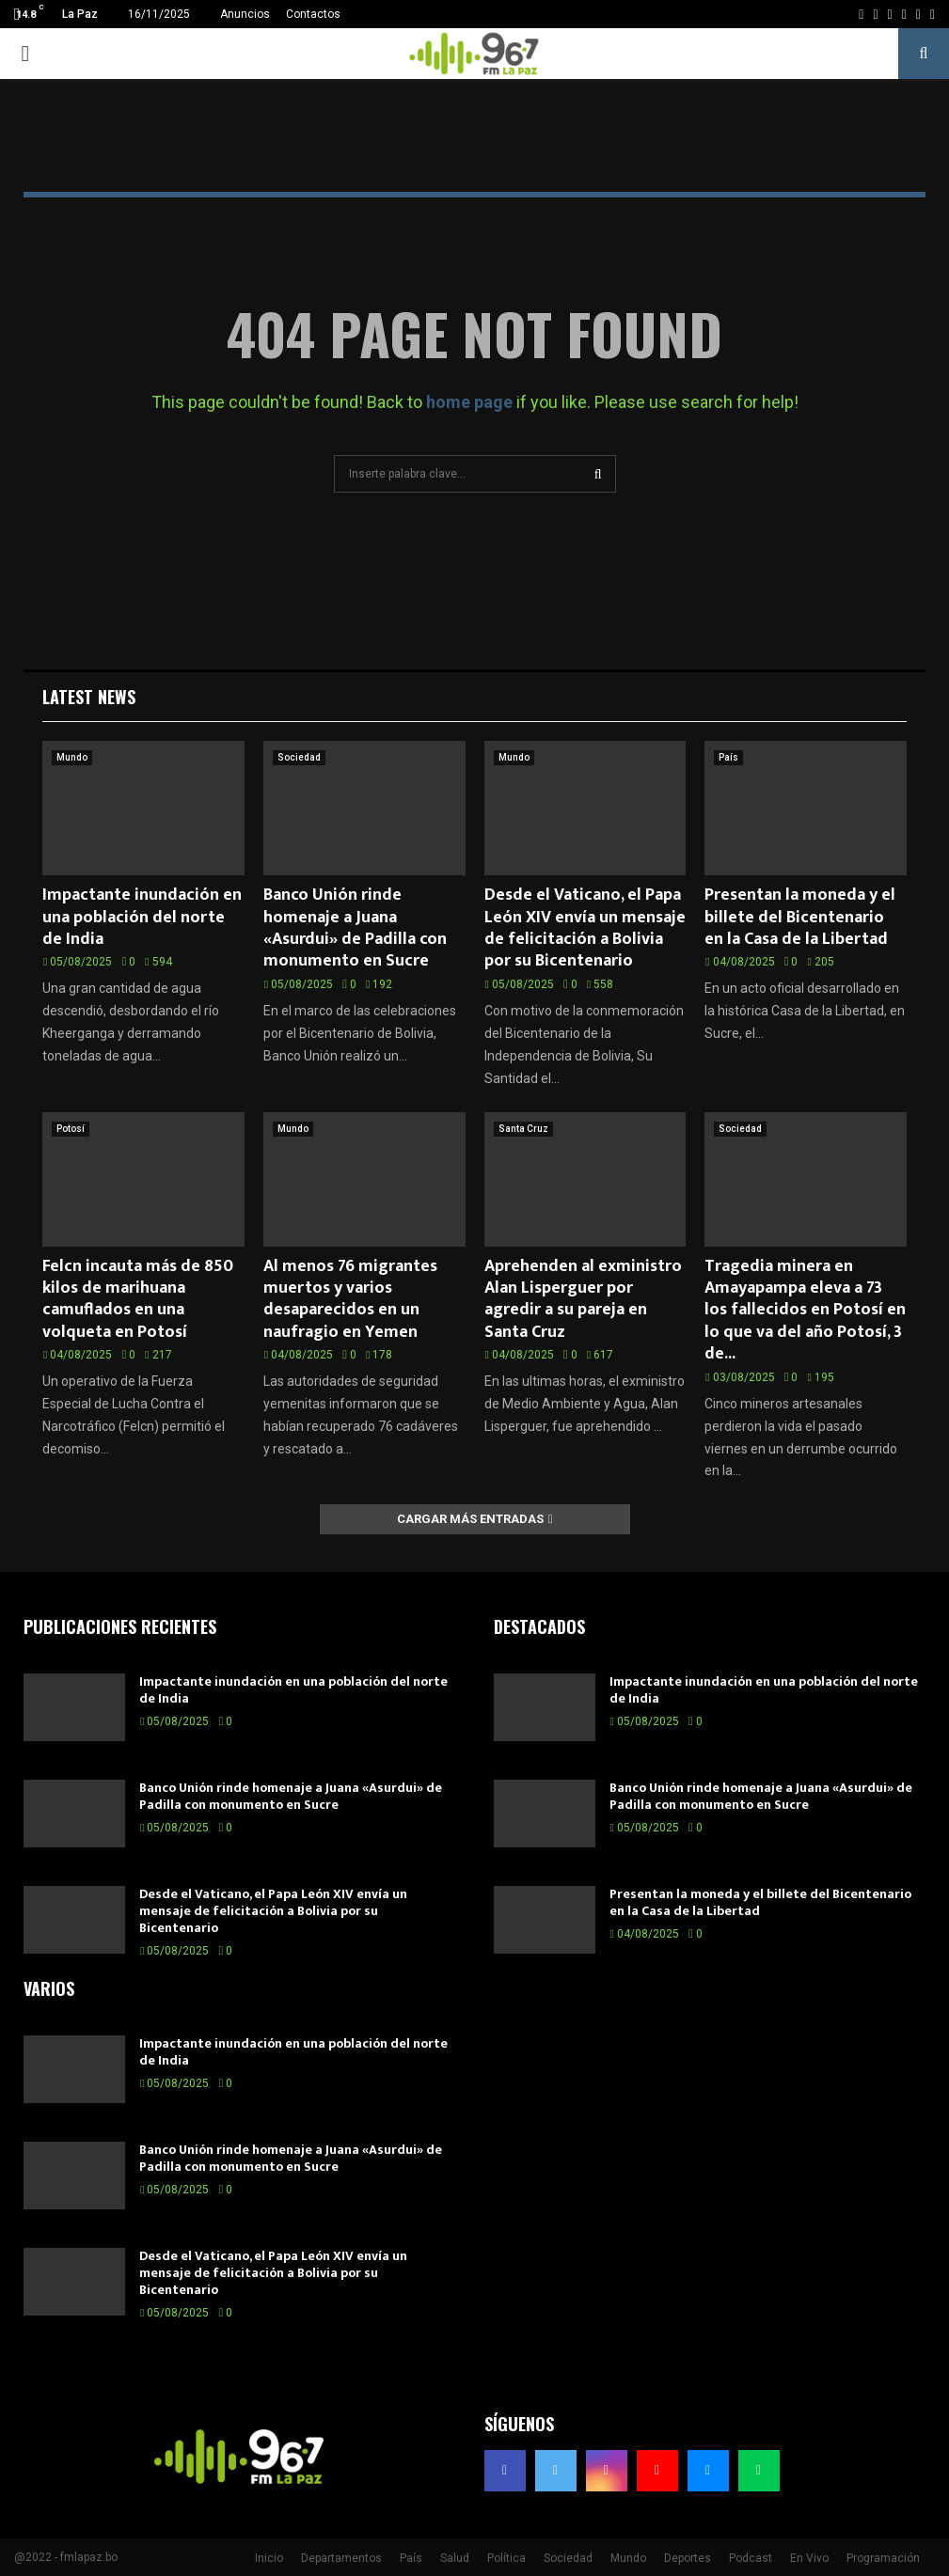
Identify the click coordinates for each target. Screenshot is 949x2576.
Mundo (71, 757)
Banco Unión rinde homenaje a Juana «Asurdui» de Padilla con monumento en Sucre (355, 928)
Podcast (750, 2558)
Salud (454, 2558)
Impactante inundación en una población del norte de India (142, 917)
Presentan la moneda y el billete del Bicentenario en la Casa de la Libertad (799, 917)
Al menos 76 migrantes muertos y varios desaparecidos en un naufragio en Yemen (350, 1299)
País (728, 757)
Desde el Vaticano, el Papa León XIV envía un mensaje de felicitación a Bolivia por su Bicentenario (585, 928)
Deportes (687, 2558)
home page (469, 402)
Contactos (313, 14)
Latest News (88, 696)
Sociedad (299, 757)
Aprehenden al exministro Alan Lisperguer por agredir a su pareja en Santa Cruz (583, 1299)
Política (506, 2558)
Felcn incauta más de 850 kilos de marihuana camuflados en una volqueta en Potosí (137, 1299)
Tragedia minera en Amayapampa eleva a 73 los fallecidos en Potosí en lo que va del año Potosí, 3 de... (805, 1310)
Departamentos (341, 2558)
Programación (883, 2558)
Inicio (269, 2558)
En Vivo (809, 2558)
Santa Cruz (523, 1128)
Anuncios (245, 14)
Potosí (70, 1128)
